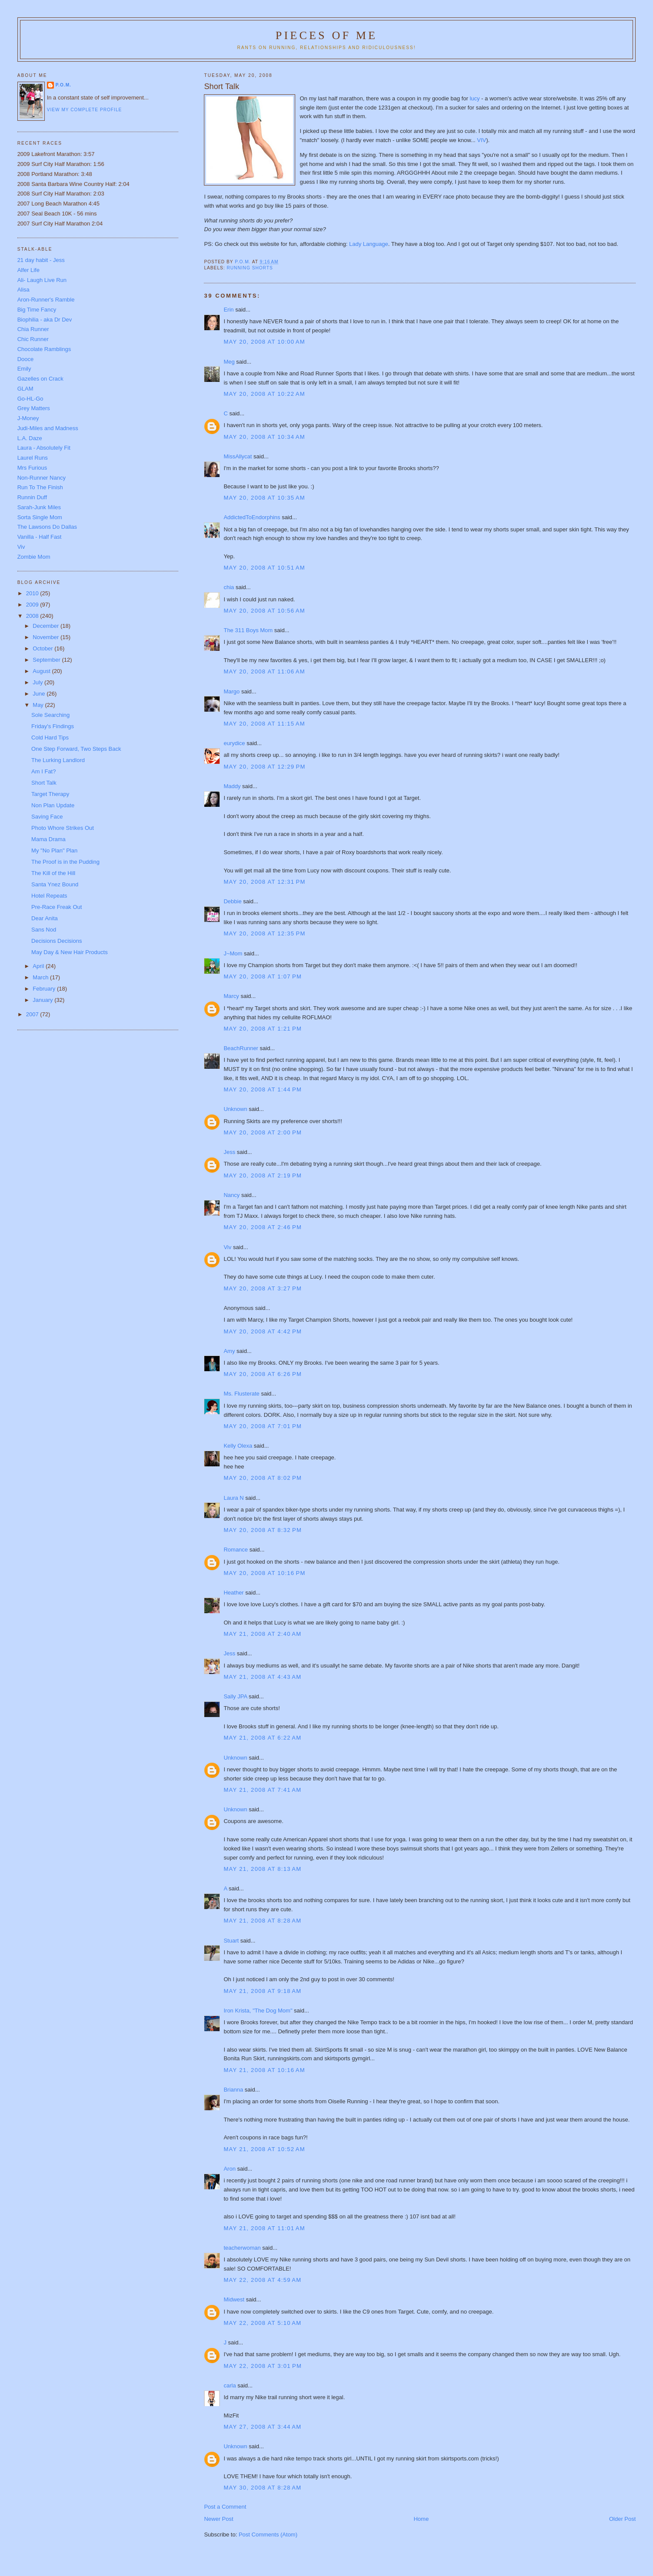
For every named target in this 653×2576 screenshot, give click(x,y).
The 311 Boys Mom (248, 630)
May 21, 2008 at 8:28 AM (262, 1920)
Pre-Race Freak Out (56, 907)
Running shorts (250, 267)
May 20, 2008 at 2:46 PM (262, 1227)
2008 (33, 616)
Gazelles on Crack (40, 378)
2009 (33, 604)
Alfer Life (28, 270)
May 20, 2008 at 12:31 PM (264, 882)
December (46, 626)
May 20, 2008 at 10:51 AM (264, 567)
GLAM (25, 388)
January (43, 1000)
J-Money (28, 418)
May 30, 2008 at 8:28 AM (262, 2487)
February (45, 988)
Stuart (231, 1940)
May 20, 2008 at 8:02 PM (262, 1478)
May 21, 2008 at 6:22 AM (262, 1737)
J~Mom (232, 953)
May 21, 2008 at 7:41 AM (262, 1790)
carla (229, 2385)
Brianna (233, 2089)
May (39, 705)
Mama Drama (48, 839)
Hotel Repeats (49, 895)
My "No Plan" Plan (54, 850)
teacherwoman (241, 2247)
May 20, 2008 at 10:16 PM (264, 1573)
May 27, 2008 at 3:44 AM (262, 2426)
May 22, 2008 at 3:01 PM (262, 2366)
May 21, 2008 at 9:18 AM (262, 1991)
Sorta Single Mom (39, 517)
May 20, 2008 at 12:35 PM (264, 933)
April (39, 966)
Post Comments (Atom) (268, 2534)
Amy (229, 1351)
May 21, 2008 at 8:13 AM (262, 1869)
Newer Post (218, 2519)
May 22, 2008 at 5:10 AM (262, 2323)
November (46, 637)
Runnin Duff (32, 497)
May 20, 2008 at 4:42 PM (262, 1331)
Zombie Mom (33, 557)
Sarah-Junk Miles (39, 507)
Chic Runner (33, 339)
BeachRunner (240, 1048)
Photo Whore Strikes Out (62, 828)
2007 (33, 1014)
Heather (233, 1592)
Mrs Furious (32, 467)
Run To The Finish (40, 487)
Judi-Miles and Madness (47, 428)
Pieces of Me (326, 35)
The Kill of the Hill (53, 873)
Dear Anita (44, 918)
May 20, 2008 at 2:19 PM (262, 1175)
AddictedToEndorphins (251, 517)
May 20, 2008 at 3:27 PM (262, 1288)
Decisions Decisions (56, 941)
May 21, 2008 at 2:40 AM (262, 1634)
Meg (228, 361)
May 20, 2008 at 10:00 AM (264, 341)
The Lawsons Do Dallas (47, 527)
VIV (481, 140)
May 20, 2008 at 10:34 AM (264, 437)
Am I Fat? (43, 771)
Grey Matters (33, 408)
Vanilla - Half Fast (39, 537)
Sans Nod (43, 929)
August (42, 671)
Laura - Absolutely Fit (43, 447)
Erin (228, 309)
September (47, 659)
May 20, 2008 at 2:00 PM (262, 1132)
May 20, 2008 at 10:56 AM (264, 610)
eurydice (234, 743)
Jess (230, 1152)
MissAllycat (237, 456)
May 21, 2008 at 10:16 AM (264, 2070)
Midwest (233, 2299)
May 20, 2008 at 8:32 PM (262, 1530)
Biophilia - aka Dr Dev (44, 319)
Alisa (23, 289)
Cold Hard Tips (50, 737)
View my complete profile (84, 109)
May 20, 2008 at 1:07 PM (262, 976)
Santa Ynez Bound (54, 884)
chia (228, 587)
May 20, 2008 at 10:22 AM (264, 394)
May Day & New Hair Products (69, 952)
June (40, 693)
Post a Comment (225, 2506)
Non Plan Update (52, 805)
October (43, 648)
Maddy (231, 786)
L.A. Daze (29, 438)
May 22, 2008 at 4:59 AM (262, 2280)
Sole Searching (50, 715)
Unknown (235, 1109)
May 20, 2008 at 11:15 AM (264, 723)
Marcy (231, 996)
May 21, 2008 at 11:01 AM (264, 2228)
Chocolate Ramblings (44, 349)
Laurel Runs (32, 457)
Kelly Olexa (237, 1445)
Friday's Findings (52, 726)
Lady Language (368, 244)
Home (421, 2519)
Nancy (231, 1195)
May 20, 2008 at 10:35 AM (264, 497)
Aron (229, 2168)
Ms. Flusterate (241, 1393)
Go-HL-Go (30, 398)
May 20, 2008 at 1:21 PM (262, 1028)
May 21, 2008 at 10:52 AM (264, 2149)
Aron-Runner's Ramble (46, 299)
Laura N (233, 1498)
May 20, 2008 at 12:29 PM (264, 766)
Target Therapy (50, 794)
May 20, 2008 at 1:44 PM (262, 1089)
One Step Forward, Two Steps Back (76, 749)
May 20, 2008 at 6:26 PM (262, 1374)
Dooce (25, 359)
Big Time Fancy (37, 309)
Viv (227, 1247)
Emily (24, 368)
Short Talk (44, 782)
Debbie (232, 901)
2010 (33, 593)
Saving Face (47, 816)
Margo (231, 691)
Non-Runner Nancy (41, 477)
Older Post (622, 2519)
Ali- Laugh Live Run (42, 280)
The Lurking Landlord (58, 760)
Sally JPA (235, 1696)
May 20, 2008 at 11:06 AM (264, 671)
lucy (475, 98)
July (38, 682)
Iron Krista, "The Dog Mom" (257, 2010)
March (41, 977)
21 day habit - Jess (41, 260)
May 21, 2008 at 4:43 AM (262, 1677)
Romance (235, 1549)
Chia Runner (33, 329)
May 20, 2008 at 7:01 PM (262, 1426)
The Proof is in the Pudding (65, 862)
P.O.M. (63, 85)
